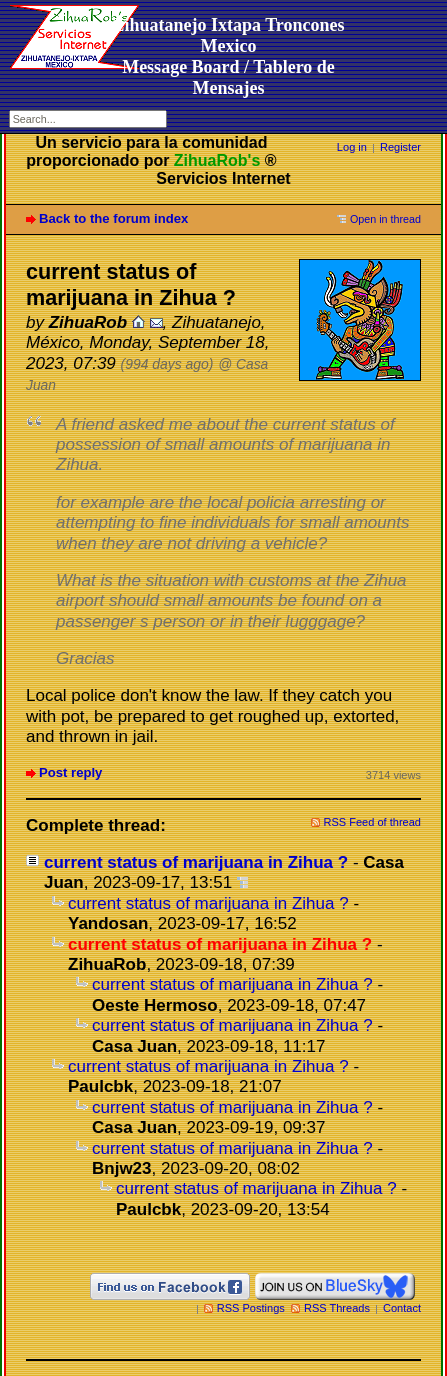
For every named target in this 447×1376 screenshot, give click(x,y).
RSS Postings (251, 1308)
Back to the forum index (113, 218)
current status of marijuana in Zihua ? (196, 862)
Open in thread (385, 219)
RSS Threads (337, 1308)
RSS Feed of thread (373, 822)
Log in (352, 147)
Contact (402, 1308)
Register (400, 147)
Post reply (70, 772)
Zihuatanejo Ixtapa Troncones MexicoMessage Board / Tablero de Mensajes (228, 56)
